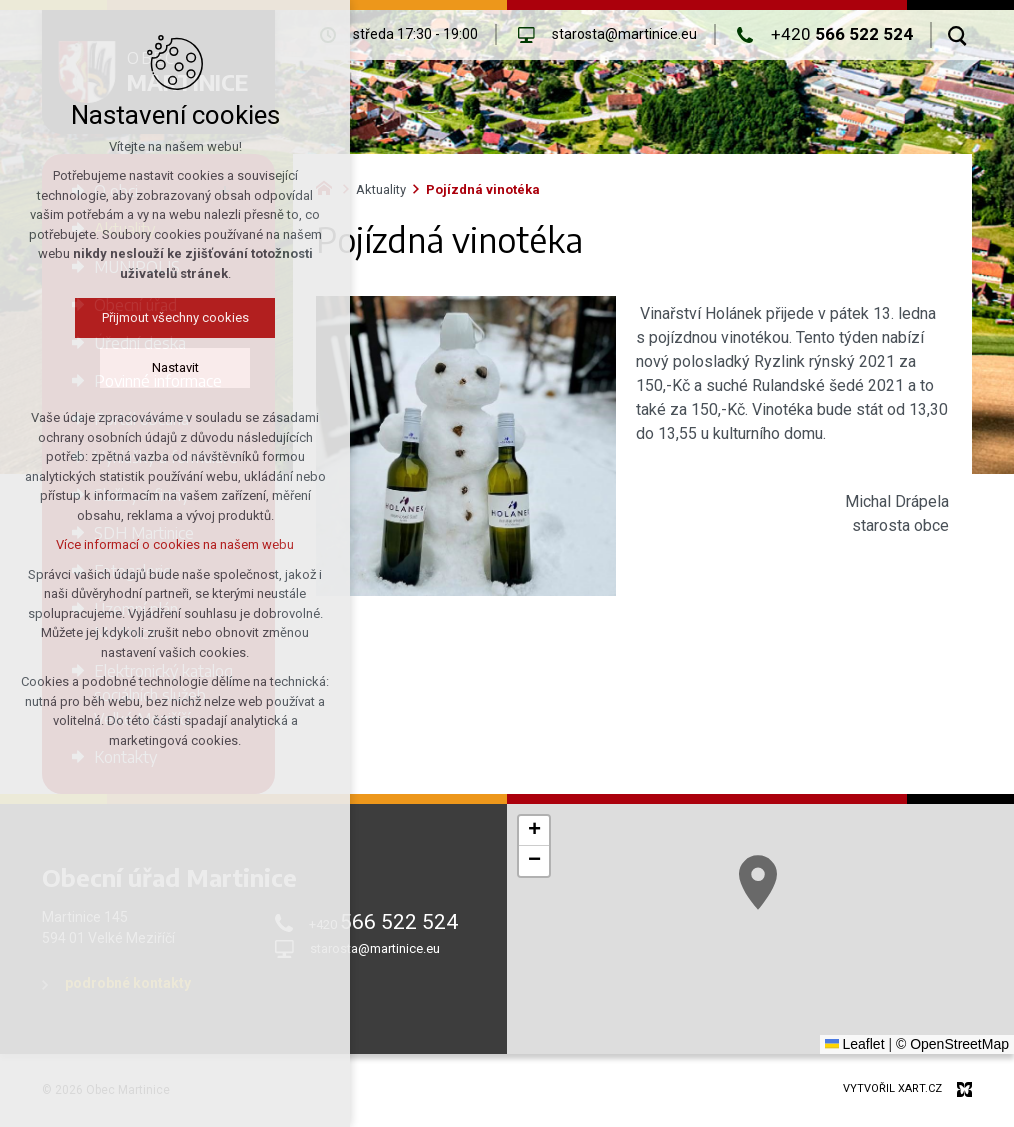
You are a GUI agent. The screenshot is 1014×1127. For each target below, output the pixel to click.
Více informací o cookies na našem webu (175, 544)
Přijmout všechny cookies (175, 317)
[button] (758, 882)
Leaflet (855, 1044)
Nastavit (175, 367)
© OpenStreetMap (952, 1044)
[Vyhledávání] (957, 35)
